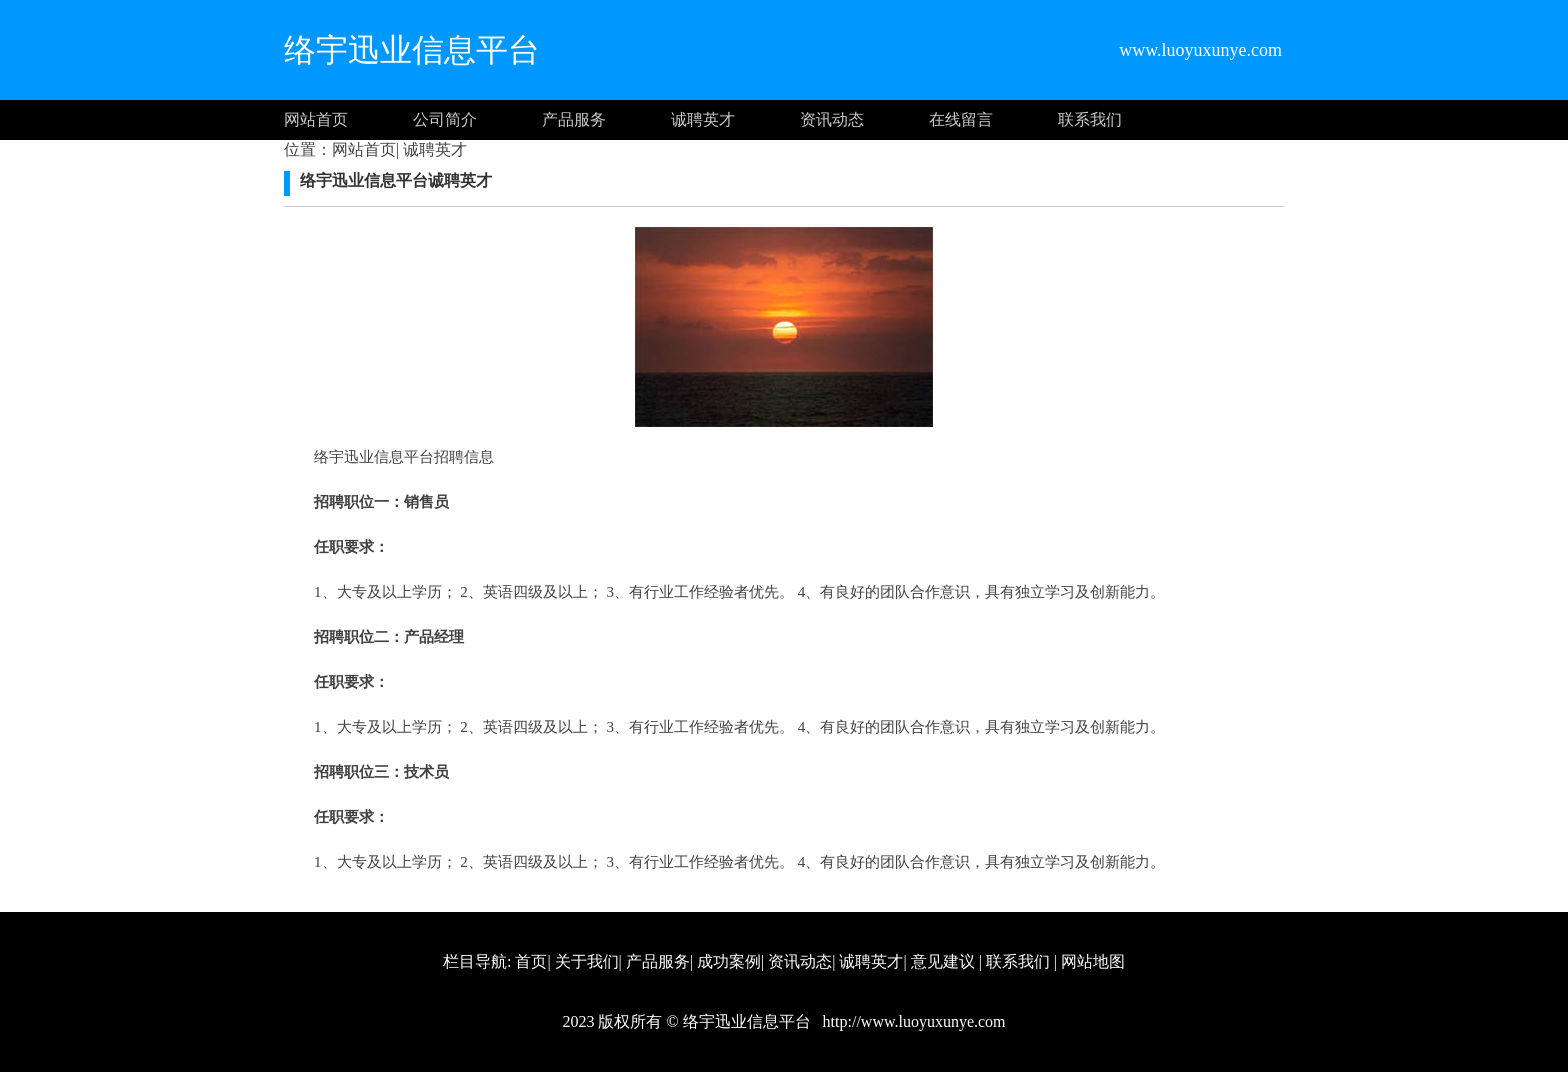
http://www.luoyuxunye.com (912, 1021)
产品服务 (574, 119)
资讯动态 (832, 119)
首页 (531, 961)
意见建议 (943, 961)
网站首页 (316, 119)
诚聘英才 (703, 119)
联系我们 (1090, 119)
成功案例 (729, 961)
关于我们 (587, 961)
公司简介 (445, 119)
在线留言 (961, 119)
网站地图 (1093, 961)
